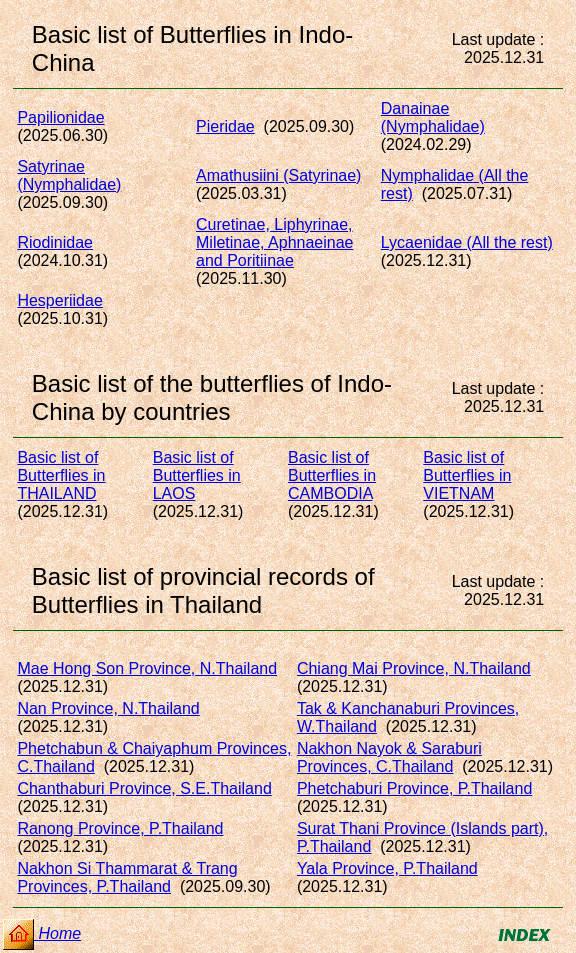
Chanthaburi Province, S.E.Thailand (144, 788)
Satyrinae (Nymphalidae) (69, 175)
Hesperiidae (59, 300)
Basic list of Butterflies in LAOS (197, 475)
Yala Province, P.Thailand (387, 868)
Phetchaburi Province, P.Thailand (414, 788)
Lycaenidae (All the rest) (467, 242)
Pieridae (225, 126)
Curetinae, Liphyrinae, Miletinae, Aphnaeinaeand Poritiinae (274, 242)
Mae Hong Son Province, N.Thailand (147, 668)
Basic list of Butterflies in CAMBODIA (332, 475)
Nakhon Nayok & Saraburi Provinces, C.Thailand (389, 757)
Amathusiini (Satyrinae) (278, 175)
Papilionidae (60, 117)
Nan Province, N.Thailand (108, 708)
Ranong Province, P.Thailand (120, 828)
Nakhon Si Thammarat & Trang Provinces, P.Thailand (127, 877)
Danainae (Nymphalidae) (433, 117)
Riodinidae (55, 242)
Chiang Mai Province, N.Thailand (414, 668)
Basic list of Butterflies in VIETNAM (467, 475)
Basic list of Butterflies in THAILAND (61, 475)
